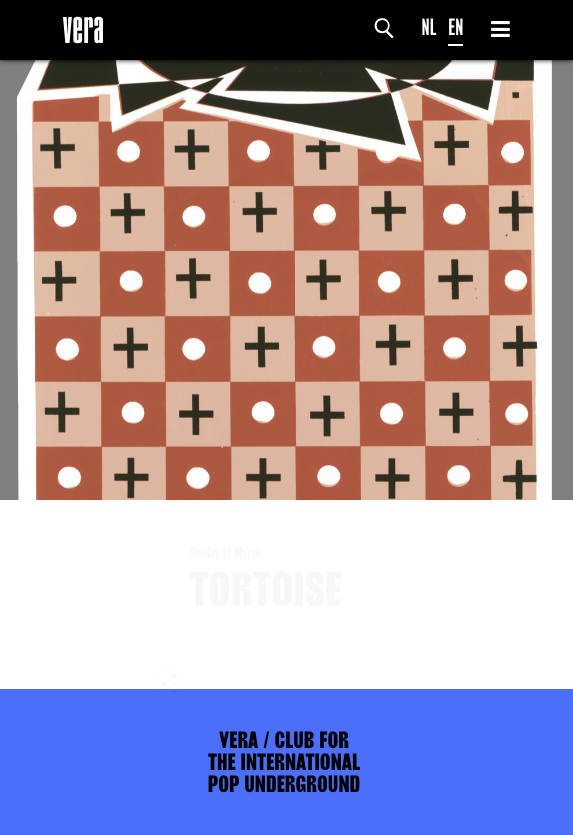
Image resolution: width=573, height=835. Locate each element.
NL (429, 27)
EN (455, 27)
